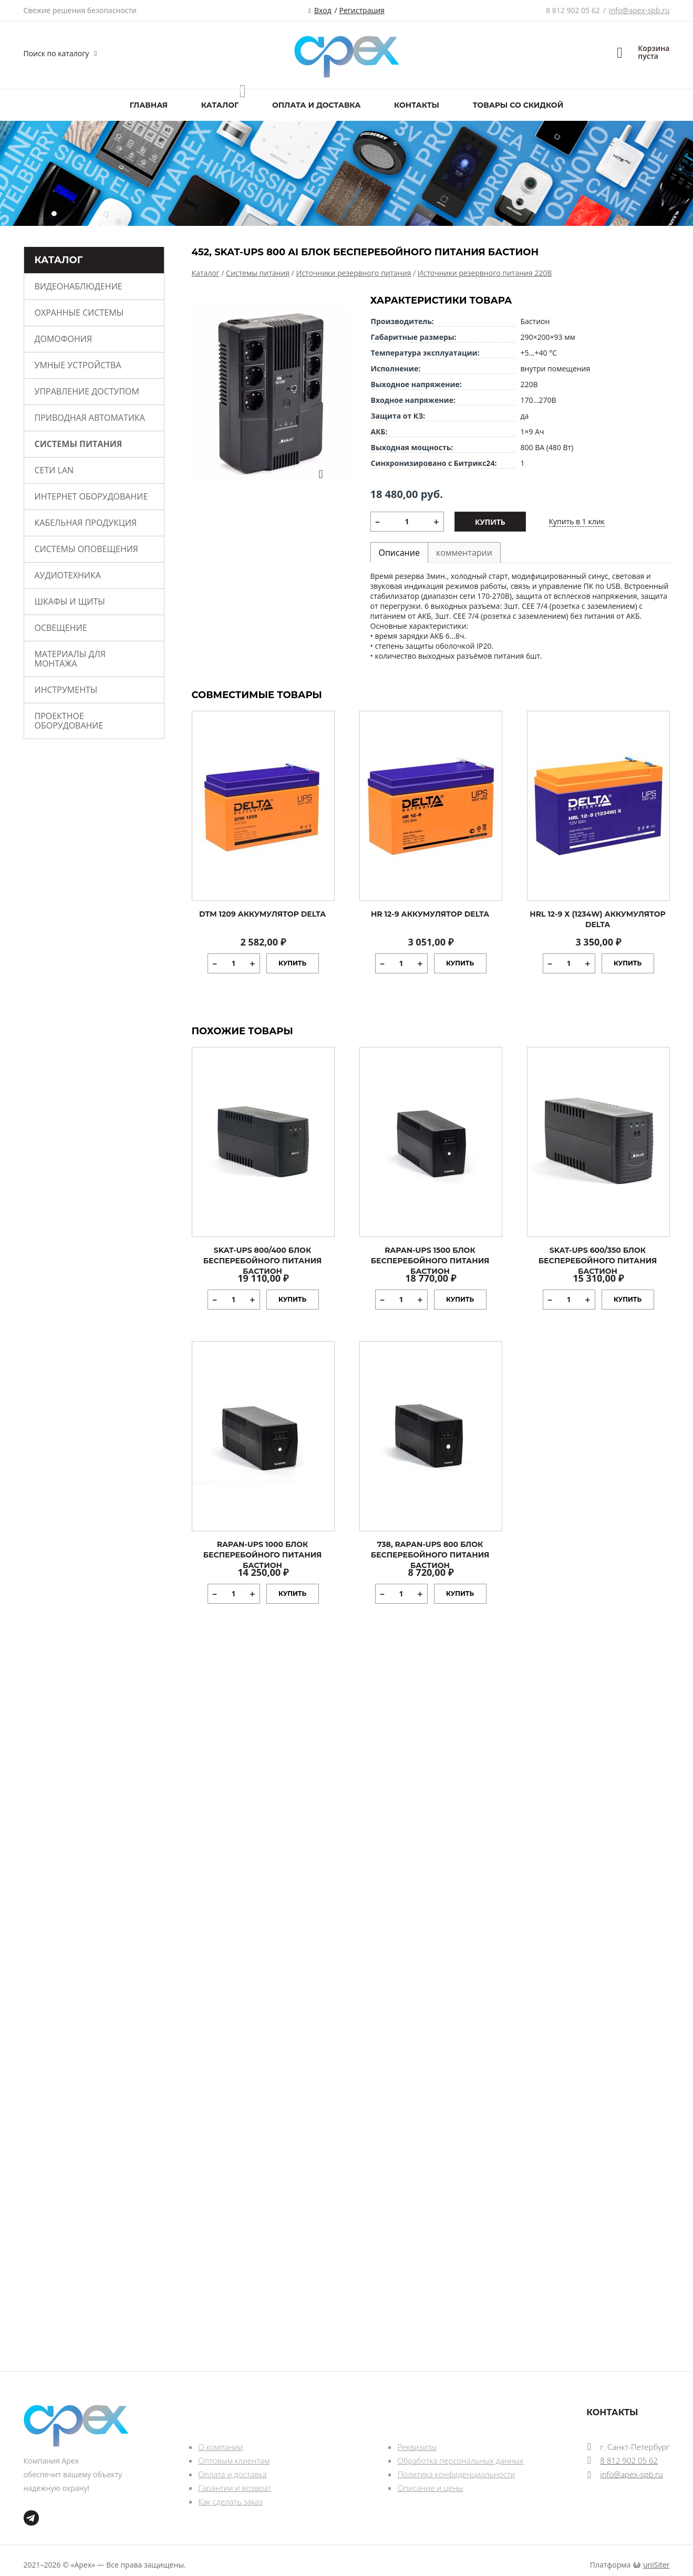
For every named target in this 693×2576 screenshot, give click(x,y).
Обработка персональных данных (460, 2460)
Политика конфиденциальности (456, 2474)
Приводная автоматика (90, 417)
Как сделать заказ (230, 2501)
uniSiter (656, 2565)
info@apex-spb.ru (639, 10)
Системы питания (78, 444)
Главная (149, 105)
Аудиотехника (68, 575)
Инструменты (66, 689)
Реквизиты (417, 2447)
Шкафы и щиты (70, 601)
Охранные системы (79, 312)
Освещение (61, 627)
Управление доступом (87, 391)
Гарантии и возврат (234, 2487)
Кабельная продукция (86, 522)
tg (31, 2518)
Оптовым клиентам (234, 2460)
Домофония (63, 339)
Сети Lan (54, 470)
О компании (220, 2447)
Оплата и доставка (316, 105)
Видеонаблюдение (78, 286)
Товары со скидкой (518, 105)
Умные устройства (78, 365)
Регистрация (362, 10)
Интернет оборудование (91, 496)
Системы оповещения (86, 549)
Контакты (416, 105)
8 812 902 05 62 (573, 10)
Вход (323, 10)
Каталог (220, 105)
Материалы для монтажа (70, 658)
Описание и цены (430, 2487)
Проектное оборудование (69, 720)
